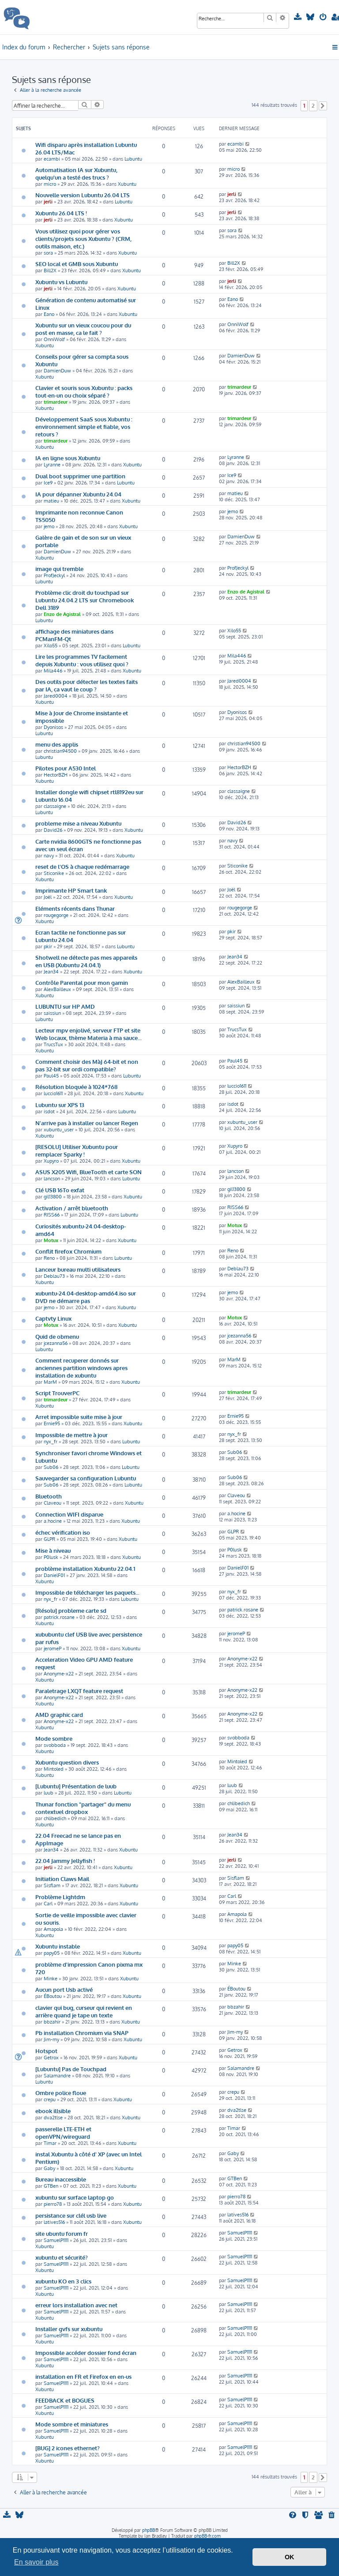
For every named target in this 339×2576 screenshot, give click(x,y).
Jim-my (51, 2039)
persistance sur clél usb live (70, 2215)
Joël (48, 897)
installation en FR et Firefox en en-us (83, 2376)
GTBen (51, 2186)
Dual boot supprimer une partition (80, 476)
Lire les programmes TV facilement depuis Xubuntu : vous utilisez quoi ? (81, 660)
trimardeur (56, 402)
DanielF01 (54, 1575)
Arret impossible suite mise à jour (78, 1416)
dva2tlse (53, 2117)
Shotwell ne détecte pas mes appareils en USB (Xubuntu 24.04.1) (86, 961)
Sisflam (52, 1885)
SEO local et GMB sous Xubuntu (76, 263)
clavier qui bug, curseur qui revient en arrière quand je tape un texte (83, 2011)
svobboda (55, 1745)
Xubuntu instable (57, 1946)
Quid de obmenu (57, 1336)
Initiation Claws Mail (62, 1878)
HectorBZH (56, 775)
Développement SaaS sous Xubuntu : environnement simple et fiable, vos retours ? (83, 426)
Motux (51, 1240)
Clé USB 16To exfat (59, 1190)
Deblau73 (54, 1276)
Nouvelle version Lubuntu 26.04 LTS (82, 195)
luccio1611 (53, 1093)
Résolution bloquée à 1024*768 (76, 1086)
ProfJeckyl (54, 575)
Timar (50, 2143)
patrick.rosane (59, 1617)
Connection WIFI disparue (69, 1514)
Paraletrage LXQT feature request (79, 1690)
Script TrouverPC (57, 1393)
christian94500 (60, 751)
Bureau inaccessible (60, 2179)
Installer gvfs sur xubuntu (68, 2328)
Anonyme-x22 (59, 1674)
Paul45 (51, 1076)
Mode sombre (53, 1738)
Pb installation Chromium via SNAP (81, 2032)
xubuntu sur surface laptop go (74, 2197)
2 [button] (313, 105)
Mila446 (53, 671)
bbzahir (52, 2022)
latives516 (54, 2222)
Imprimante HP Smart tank (71, 890)
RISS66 (52, 1215)
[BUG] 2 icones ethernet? (67, 2448)
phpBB (148, 2530)
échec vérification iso (62, 1532)
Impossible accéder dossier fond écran (85, 2352)
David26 (53, 830)
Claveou (52, 1503)
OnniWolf (54, 339)
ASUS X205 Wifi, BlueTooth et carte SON (88, 1171)
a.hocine (53, 1521)
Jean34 (51, 972)
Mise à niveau (53, 1550)
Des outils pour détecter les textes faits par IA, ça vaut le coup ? (86, 685)
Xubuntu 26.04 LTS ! (61, 213)
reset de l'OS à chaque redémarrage (82, 866)
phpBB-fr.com (207, 2535)
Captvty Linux (53, 1318)
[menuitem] (299, 17)
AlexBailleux (57, 989)
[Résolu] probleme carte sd (70, 1610)
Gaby (49, 2168)
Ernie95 (52, 1423)
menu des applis (56, 744)
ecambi (52, 159)
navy (49, 855)
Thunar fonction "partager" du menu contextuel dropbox (83, 1807)
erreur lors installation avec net (76, 2305)
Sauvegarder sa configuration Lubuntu (85, 1478)
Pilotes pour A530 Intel (65, 768)
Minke (50, 1978)
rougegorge (56, 915)
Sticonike (54, 873)
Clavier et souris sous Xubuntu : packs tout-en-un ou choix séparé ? (83, 391)
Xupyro (51, 1161)
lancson (52, 1178)
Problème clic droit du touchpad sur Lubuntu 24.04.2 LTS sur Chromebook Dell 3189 (84, 600)
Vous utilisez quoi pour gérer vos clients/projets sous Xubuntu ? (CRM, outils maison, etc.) (83, 238)
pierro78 (53, 2204)
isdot (49, 1111)
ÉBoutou (53, 1996)
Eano (49, 314)
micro (50, 184)
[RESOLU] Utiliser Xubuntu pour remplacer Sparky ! (76, 1150)
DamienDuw (57, 371)
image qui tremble (59, 568)
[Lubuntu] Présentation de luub (76, 1786)
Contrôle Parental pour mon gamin (81, 982)
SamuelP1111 (56, 2240)
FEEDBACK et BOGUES (64, 2400)
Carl (48, 1903)
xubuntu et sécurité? (61, 2257)
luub (48, 1793)
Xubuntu (127, 184)
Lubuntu (133, 159)
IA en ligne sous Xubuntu (67, 458)
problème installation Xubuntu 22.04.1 (85, 1568)
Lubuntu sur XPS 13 (59, 1104)
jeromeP (52, 1648)
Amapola (53, 1929)
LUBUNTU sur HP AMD (65, 1006)
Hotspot (46, 2050)
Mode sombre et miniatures (71, 2424)
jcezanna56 (56, 1343)
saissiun (52, 1013)
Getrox (51, 2057)
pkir (48, 946)
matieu (51, 501)
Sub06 (51, 1467)
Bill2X (50, 270)
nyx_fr (50, 1441)
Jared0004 (56, 696)
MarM (50, 1382)
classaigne (55, 806)
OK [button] (289, 2557)
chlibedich (55, 1818)
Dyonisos (53, 727)
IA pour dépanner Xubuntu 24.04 (78, 494)
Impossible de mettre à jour (71, 1434)
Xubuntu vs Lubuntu (61, 281)
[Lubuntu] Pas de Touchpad (70, 2069)
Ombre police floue (60, 2092)
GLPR (49, 1539)
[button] (323, 105)
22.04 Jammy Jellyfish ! (65, 1860)
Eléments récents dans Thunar (75, 908)
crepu (50, 2099)
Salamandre (57, 2076)
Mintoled (54, 1769)
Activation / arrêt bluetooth (71, 1208)
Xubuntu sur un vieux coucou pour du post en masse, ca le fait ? (83, 328)
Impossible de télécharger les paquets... (87, 1592)
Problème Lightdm (60, 1896)
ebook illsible (53, 2110)
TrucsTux (53, 1044)
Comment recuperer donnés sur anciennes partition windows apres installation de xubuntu (81, 1367)
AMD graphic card (59, 1714)
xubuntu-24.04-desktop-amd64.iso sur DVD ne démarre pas (85, 1296)
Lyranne (52, 465)
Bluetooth (48, 1496)
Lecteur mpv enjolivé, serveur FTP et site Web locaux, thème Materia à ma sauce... (88, 1033)
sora (48, 253)
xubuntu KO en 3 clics (63, 2281)
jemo (49, 526)
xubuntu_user (59, 1130)
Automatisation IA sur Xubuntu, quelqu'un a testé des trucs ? (76, 173)
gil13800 (53, 1197)
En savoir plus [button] (36, 2562)
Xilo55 (50, 645)
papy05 (52, 1953)
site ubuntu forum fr (61, 2233)
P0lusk (51, 1557)
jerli (48, 202)
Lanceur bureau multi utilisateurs (78, 1269)
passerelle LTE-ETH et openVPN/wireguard (63, 2132)
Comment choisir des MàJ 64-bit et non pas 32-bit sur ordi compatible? (86, 1065)
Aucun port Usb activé (64, 1989)
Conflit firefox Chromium (68, 1251)
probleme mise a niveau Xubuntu (78, 823)
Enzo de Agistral (62, 614)
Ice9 (48, 483)
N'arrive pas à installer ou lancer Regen (86, 1123)
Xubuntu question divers (67, 1762)
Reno (49, 1258)
